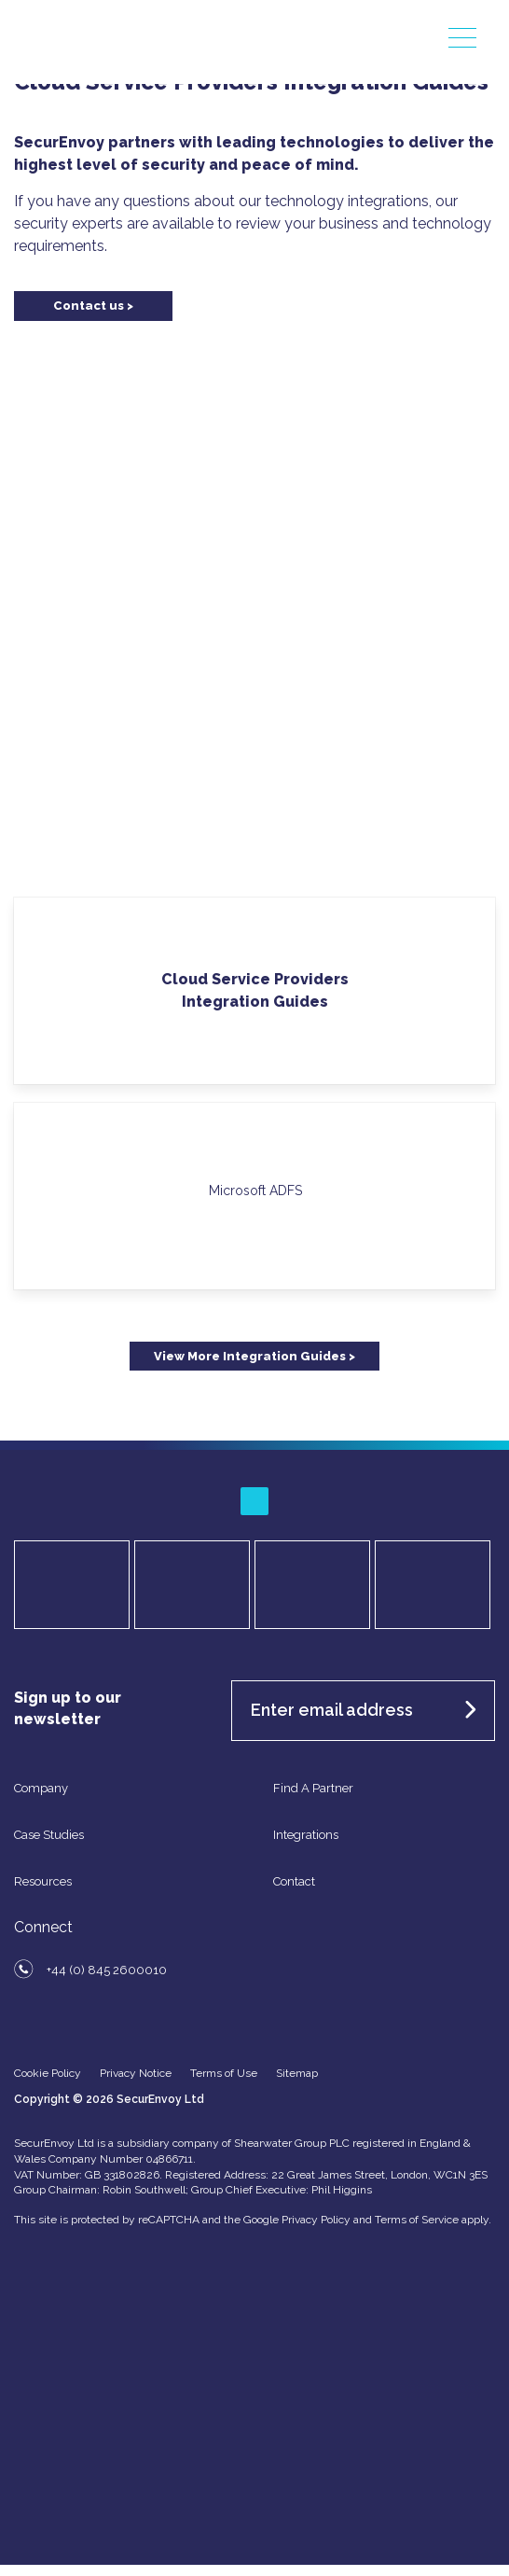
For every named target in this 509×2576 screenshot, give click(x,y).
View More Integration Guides (250, 1356)
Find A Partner (313, 1788)
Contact (294, 1881)
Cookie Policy (47, 2073)
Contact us (88, 306)
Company (41, 1788)
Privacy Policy (316, 2219)
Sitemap (297, 2073)
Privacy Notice (136, 2073)
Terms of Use (223, 2073)
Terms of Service (417, 2219)
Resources (43, 1881)
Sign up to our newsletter (67, 1708)
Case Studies (49, 1835)
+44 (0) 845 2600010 (107, 1970)
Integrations (305, 1835)
